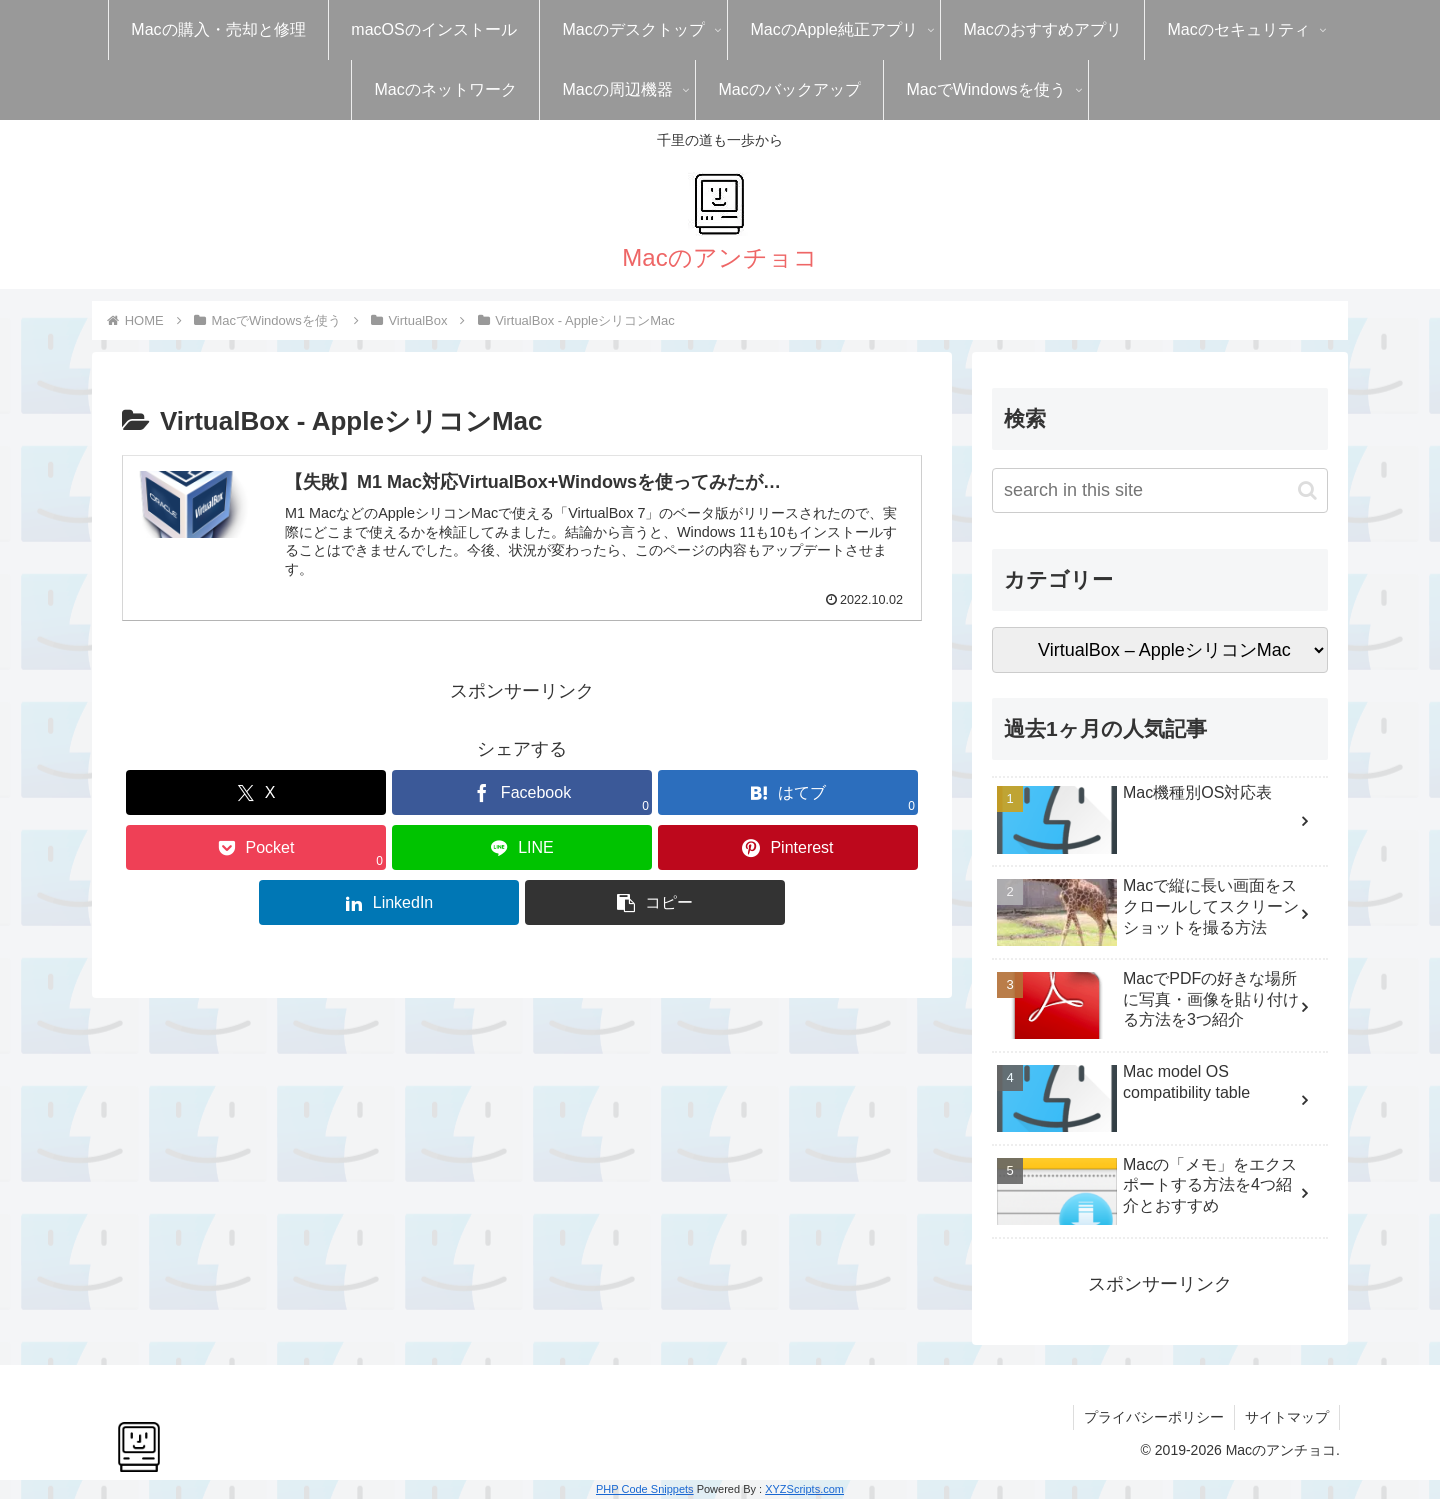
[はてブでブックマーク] (788, 792)
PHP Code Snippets (645, 1489)
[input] (1160, 490)
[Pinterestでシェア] (788, 847)
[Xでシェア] (256, 792)
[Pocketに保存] (256, 847)
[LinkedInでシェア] (389, 902)
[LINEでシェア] (522, 847)
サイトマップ (1287, 1417)
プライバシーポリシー (1154, 1417)
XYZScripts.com (804, 1489)
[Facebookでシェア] (522, 792)
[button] (655, 902)
